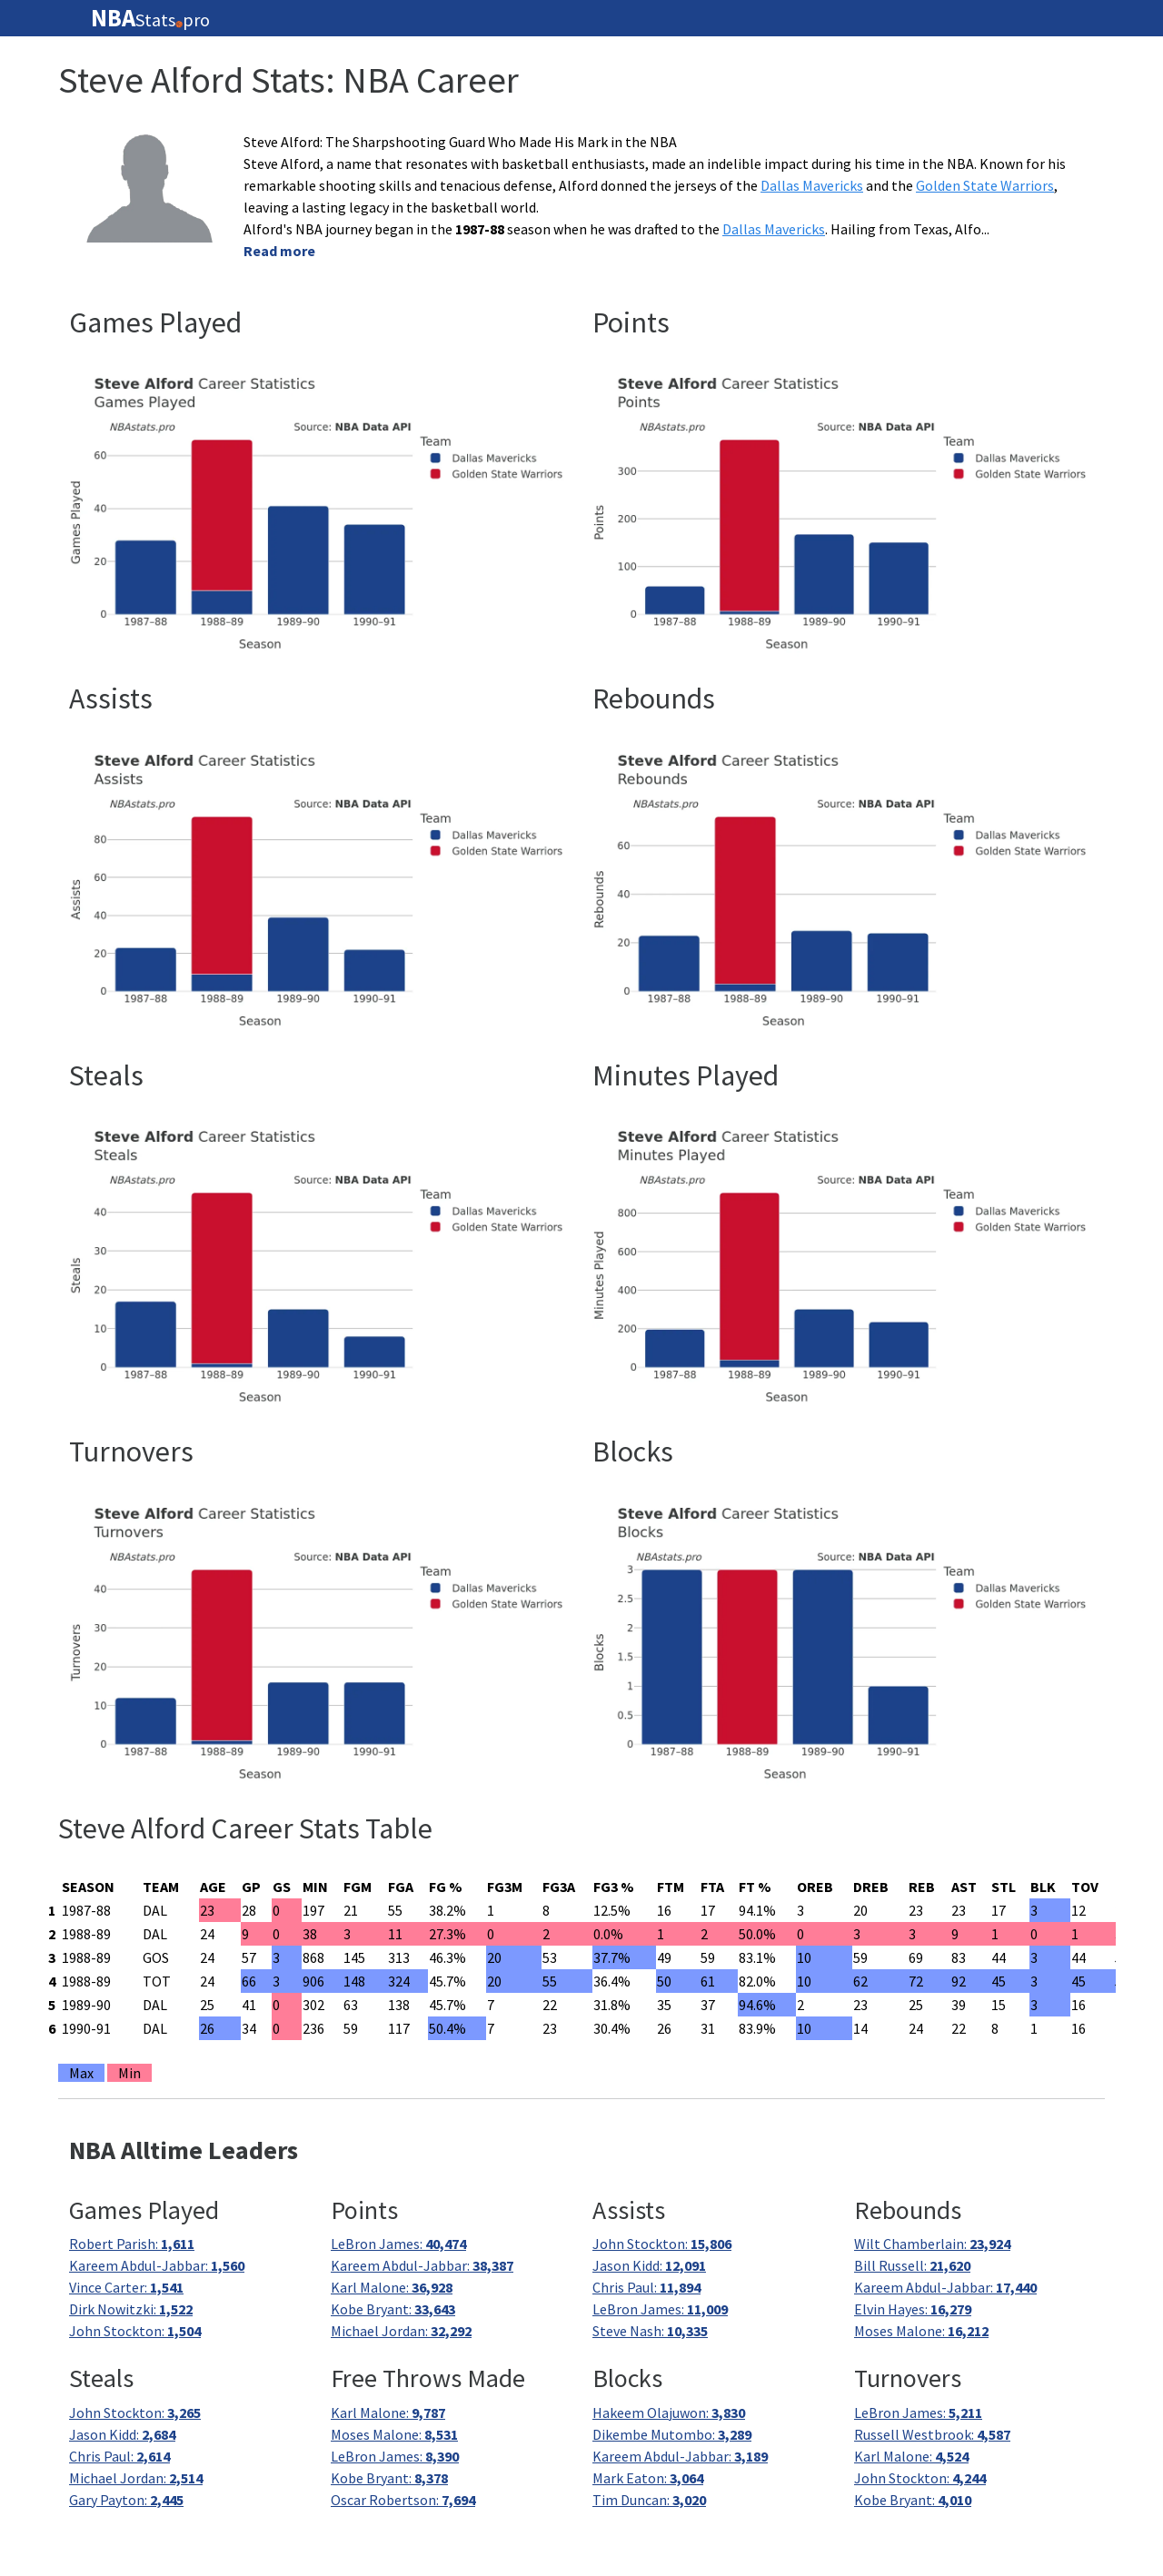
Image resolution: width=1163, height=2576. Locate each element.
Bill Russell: (912, 2265)
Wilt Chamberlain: (932, 2243)
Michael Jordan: (401, 2331)
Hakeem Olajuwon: (668, 2412)
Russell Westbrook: (932, 2434)
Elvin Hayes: (912, 2309)
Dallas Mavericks (811, 185)
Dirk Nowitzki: (131, 2309)
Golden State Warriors (985, 185)
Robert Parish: (131, 2243)
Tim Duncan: (649, 2500)
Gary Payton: (126, 2500)
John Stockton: (135, 2331)
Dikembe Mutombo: (671, 2434)
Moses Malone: (921, 2331)
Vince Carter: (126, 2287)
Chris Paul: (646, 2287)
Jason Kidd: (649, 2265)
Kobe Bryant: (393, 2309)
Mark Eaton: (647, 2478)
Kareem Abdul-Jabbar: (156, 2265)
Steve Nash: (650, 2331)
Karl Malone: (391, 2287)
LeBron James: (398, 2243)
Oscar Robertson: (403, 2500)
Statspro (150, 18)
